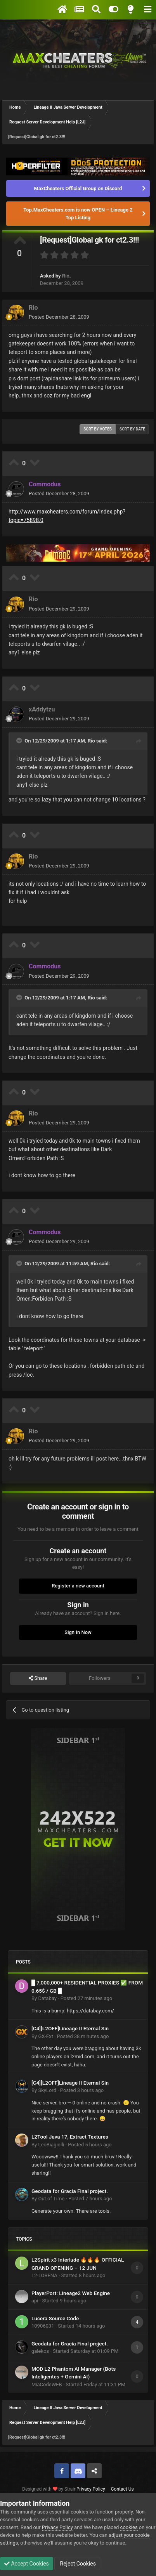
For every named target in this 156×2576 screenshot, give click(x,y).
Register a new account (78, 1586)
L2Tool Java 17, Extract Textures (69, 2137)
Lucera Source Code (55, 2318)
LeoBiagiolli (51, 2145)
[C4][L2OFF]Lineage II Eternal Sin (70, 2028)
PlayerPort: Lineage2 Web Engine (70, 2293)
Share (38, 1678)
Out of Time (51, 2198)
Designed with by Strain (49, 2489)
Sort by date (132, 429)
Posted (59, 317)
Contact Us (122, 2489)
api (34, 2301)
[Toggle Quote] (19, 740)
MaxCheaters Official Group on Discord (78, 188)
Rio (65, 276)
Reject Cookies (77, 2563)
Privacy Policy (90, 2489)
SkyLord (47, 2090)
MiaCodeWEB (46, 2384)
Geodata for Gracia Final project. (69, 2191)
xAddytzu (42, 709)
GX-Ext (45, 2036)
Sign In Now (77, 1632)
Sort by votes (97, 429)
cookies (129, 2527)
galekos (40, 2351)
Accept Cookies (26, 2563)
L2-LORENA (44, 2275)
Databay (47, 1998)
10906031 (42, 2326)
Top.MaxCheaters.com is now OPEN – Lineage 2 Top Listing (77, 213)
